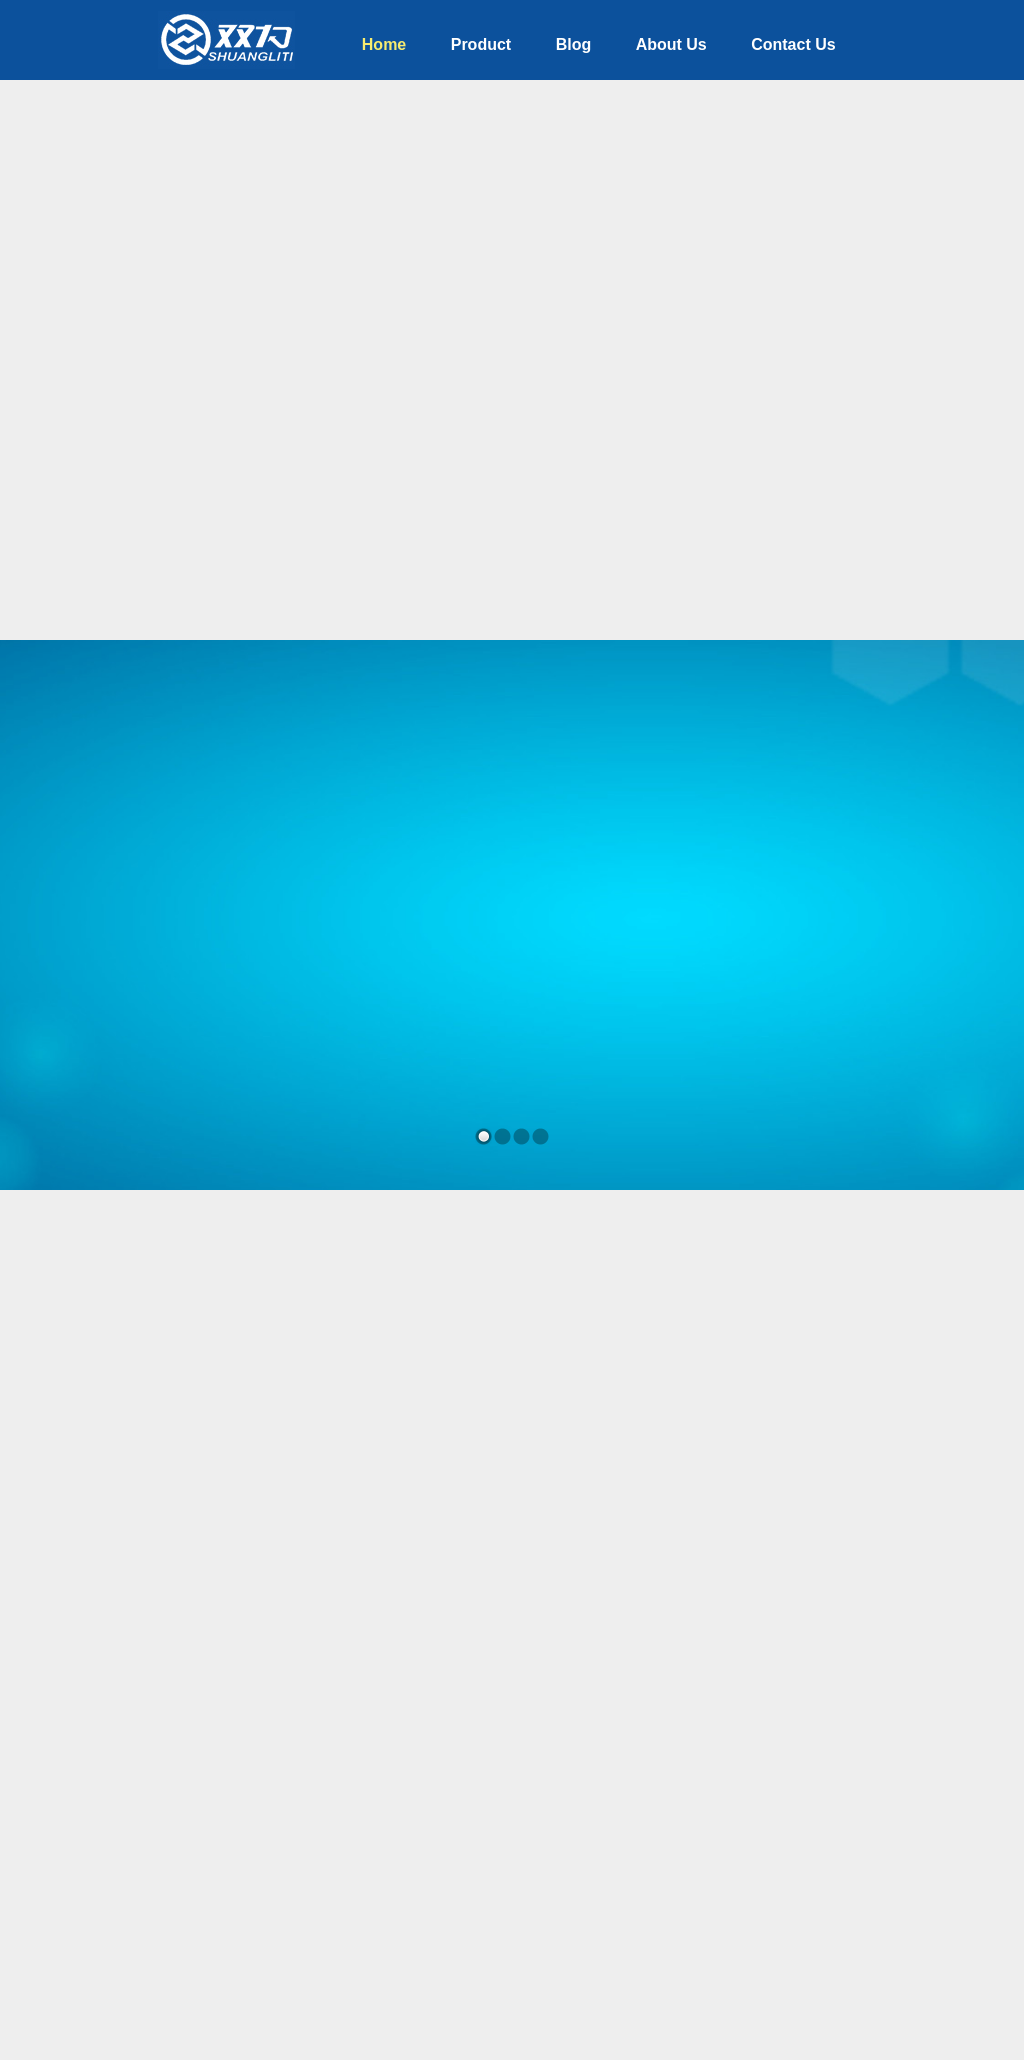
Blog (574, 44)
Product (481, 44)
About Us (671, 44)
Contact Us (793, 44)
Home (384, 44)
